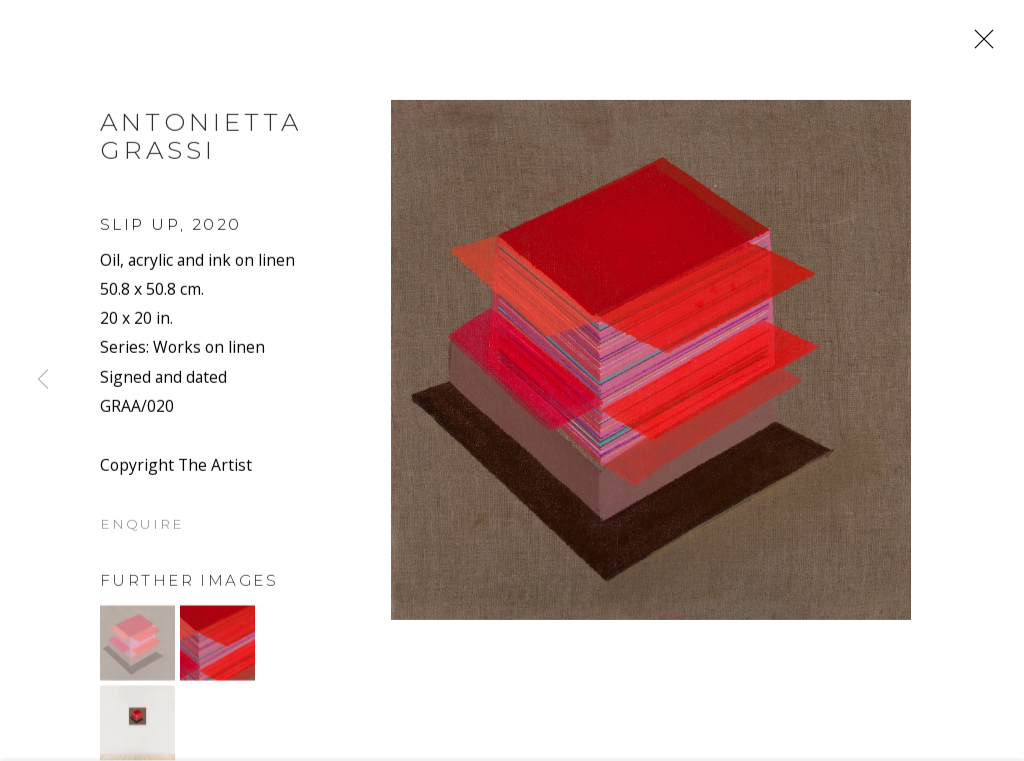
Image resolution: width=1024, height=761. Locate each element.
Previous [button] (43, 380)
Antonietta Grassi (201, 141)
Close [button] (979, 45)
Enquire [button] (142, 530)
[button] (137, 648)
